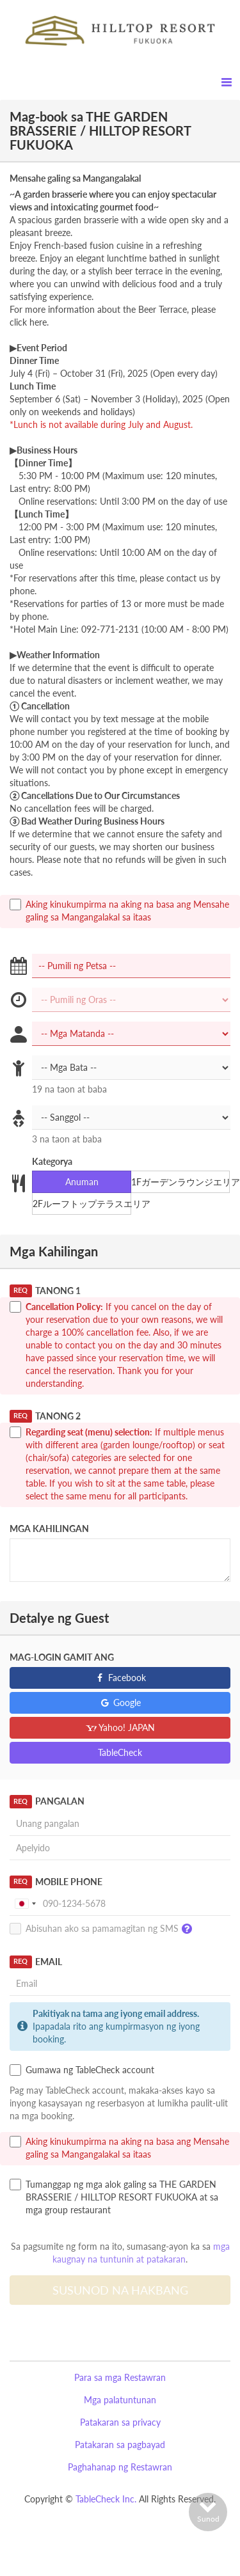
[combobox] (25, 1903)
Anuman (74, 1182)
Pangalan (47, 1801)
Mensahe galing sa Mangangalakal (75, 178)
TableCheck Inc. (106, 2498)
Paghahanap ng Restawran (120, 2466)
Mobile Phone (56, 1882)
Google (120, 1702)
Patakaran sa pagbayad (120, 2444)
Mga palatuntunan (120, 2399)
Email (36, 1962)
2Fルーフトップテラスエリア (81, 1204)
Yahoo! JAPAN (120, 1727)
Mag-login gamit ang (62, 1657)
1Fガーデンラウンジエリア (180, 1182)
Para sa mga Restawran (120, 2377)
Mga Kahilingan (49, 1528)
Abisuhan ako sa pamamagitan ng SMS (104, 1929)
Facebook (120, 1677)
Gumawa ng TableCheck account (82, 2070)
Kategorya (52, 1161)
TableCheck (120, 1752)
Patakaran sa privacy (120, 2422)
